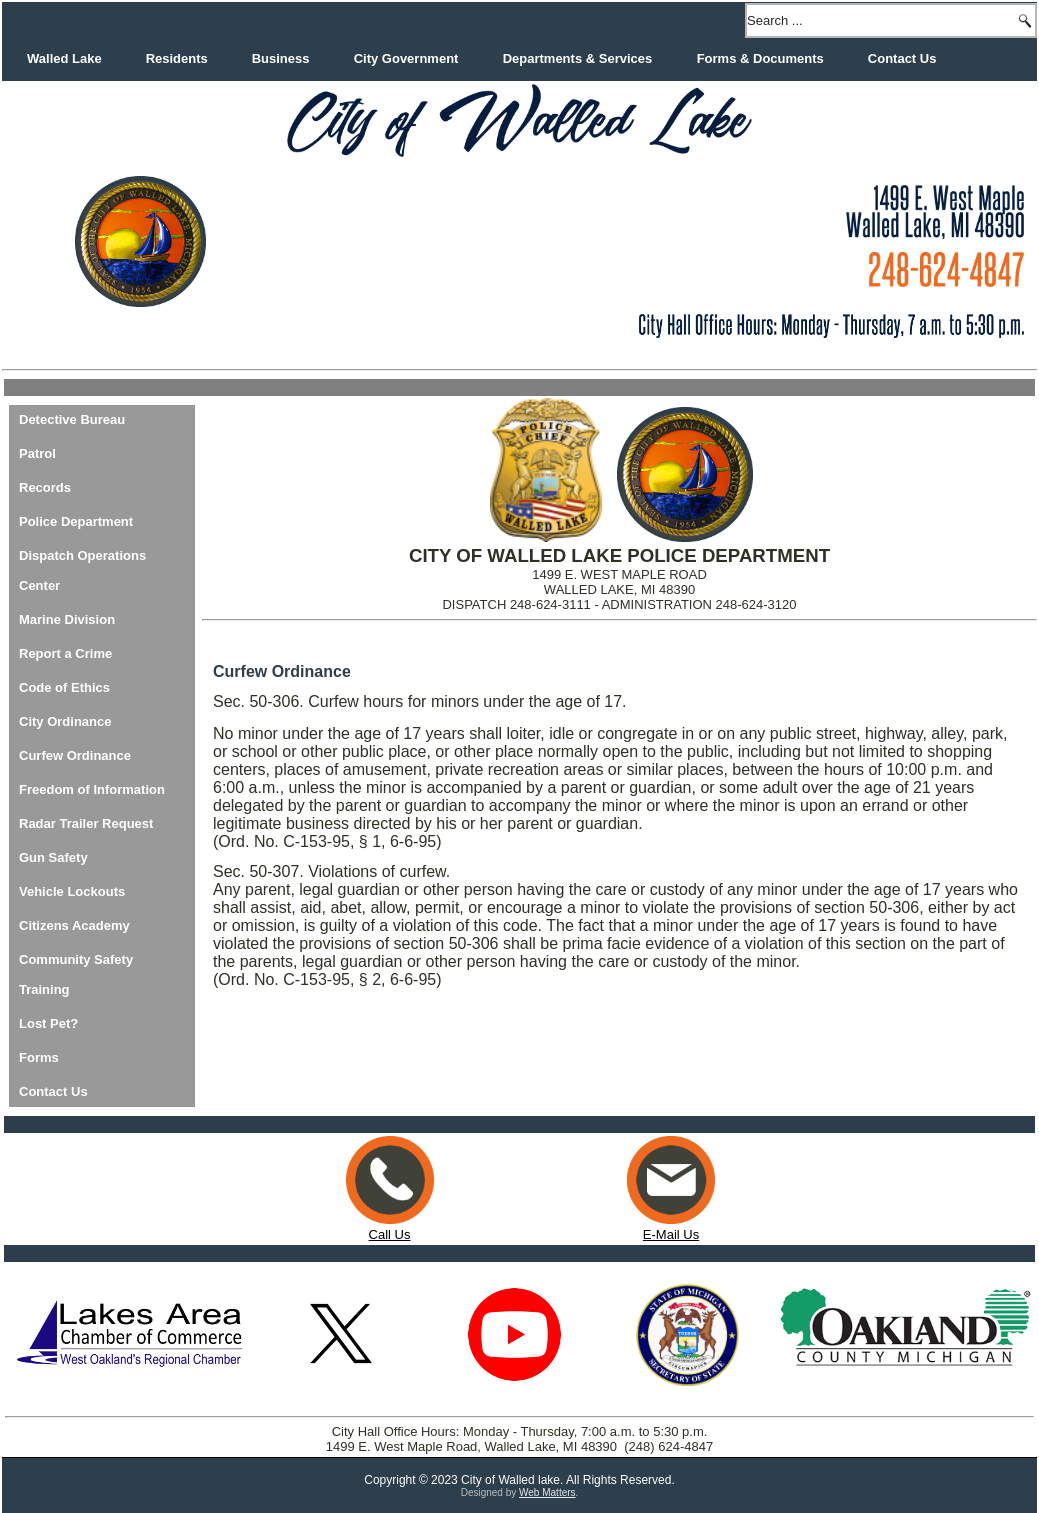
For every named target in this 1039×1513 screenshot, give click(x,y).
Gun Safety (53, 857)
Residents (177, 58)
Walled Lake (64, 58)
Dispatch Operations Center (82, 570)
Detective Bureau (72, 419)
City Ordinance (65, 721)
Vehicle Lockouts (72, 891)
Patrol (37, 453)
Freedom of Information (92, 789)
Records (45, 487)
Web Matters (547, 1492)
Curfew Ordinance (75, 755)
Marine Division (67, 619)
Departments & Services (578, 58)
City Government (406, 58)
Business (281, 58)
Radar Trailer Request (86, 823)
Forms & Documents (760, 58)
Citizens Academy (74, 925)
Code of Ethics (64, 687)
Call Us (390, 1234)
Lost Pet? (48, 1023)
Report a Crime (65, 653)
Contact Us (902, 58)
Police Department (76, 521)
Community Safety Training (76, 974)
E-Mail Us (671, 1227)
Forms (39, 1057)
